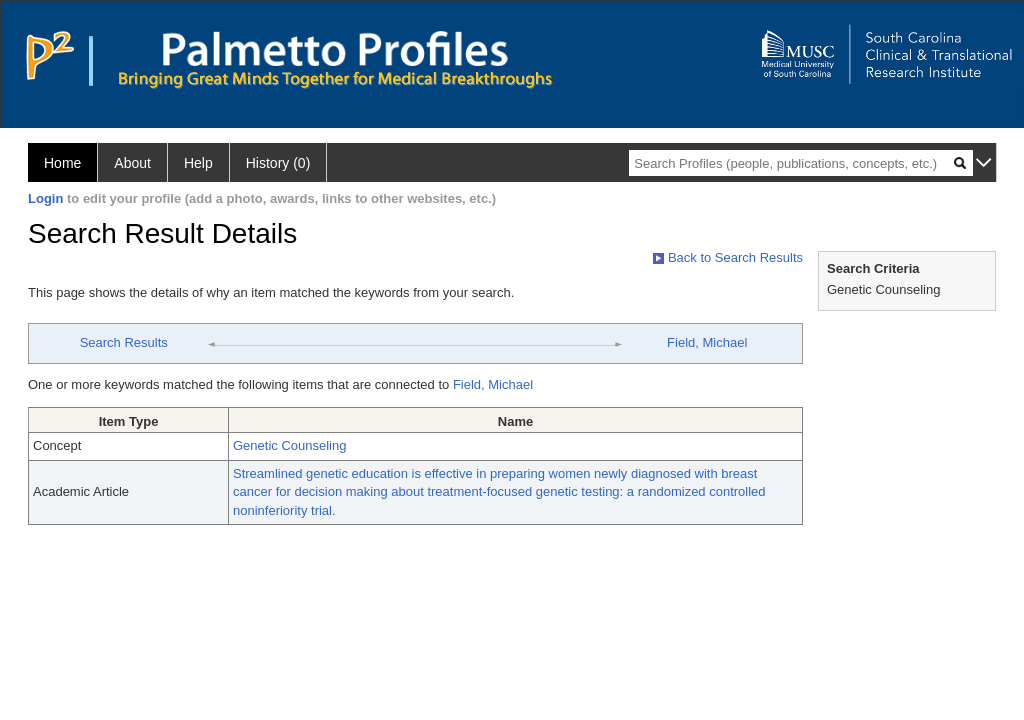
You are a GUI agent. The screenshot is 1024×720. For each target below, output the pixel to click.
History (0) (278, 163)
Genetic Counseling (289, 445)
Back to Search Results (728, 257)
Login (45, 198)
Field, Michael (707, 342)
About (132, 163)
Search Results (124, 342)
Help (198, 163)
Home (62, 163)
